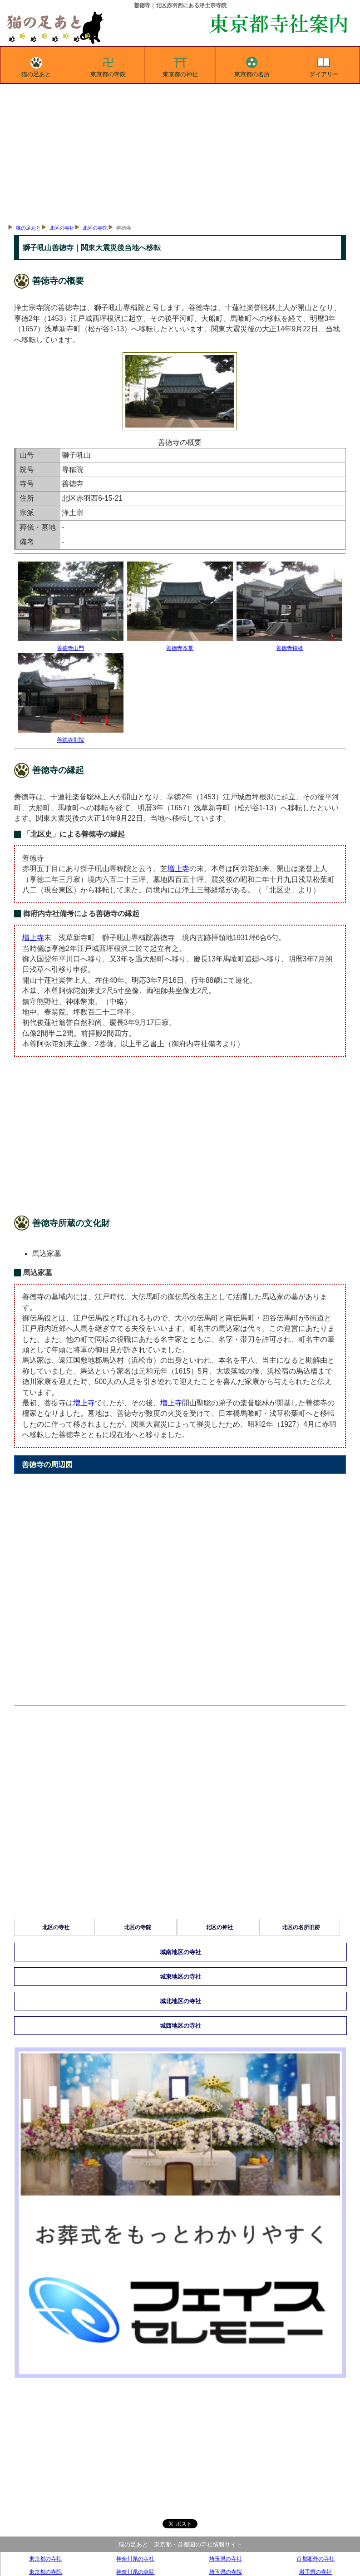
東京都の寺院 (108, 65)
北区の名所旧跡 (301, 1927)
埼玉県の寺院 (225, 2572)
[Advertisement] (180, 152)
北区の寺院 (95, 228)
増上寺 (178, 868)
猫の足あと (36, 65)
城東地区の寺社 (180, 1976)
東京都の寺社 (45, 2558)
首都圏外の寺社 (315, 2558)
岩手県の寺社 (315, 2572)
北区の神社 (219, 1927)
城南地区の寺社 (180, 1952)
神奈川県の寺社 (135, 2558)
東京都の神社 (180, 65)
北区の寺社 (61, 228)
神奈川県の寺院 (135, 2572)
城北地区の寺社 (180, 2001)
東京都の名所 (252, 65)
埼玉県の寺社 (225, 2558)
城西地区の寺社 (180, 2025)
